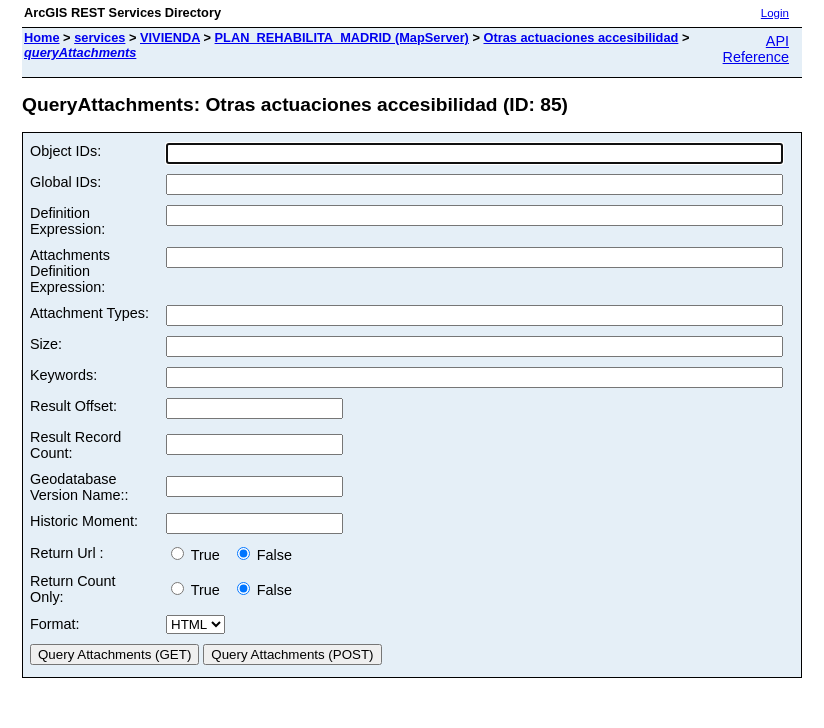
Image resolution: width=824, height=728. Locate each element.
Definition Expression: (67, 221)
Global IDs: (65, 182)
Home (42, 37)
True (199, 555)
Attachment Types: (89, 313)
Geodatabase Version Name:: (79, 487)
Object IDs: (65, 151)
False (264, 555)
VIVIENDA (170, 37)
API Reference (756, 49)
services (99, 37)
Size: (46, 344)
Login (775, 13)
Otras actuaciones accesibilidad (580, 37)
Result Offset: (73, 406)
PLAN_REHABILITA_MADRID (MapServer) (342, 37)
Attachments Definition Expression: (70, 271)
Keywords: (63, 375)
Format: (55, 624)
